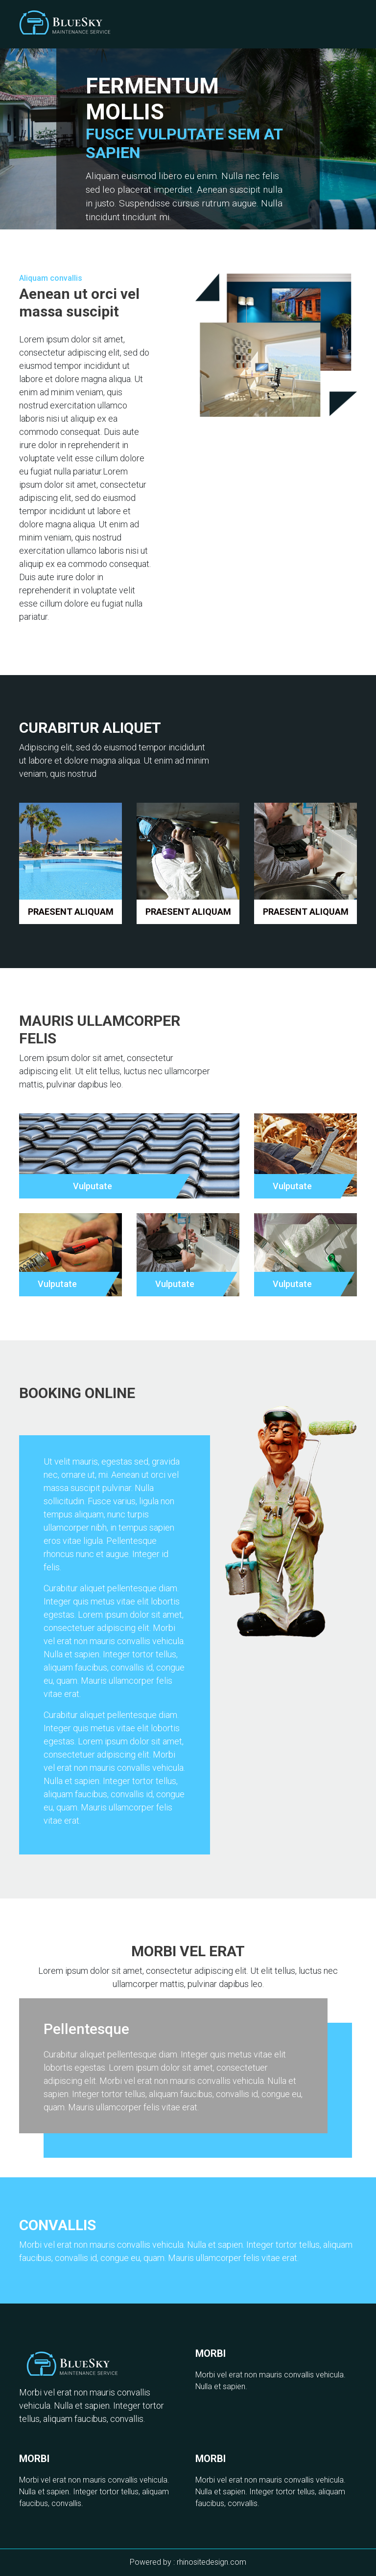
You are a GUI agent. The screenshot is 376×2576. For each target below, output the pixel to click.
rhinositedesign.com (211, 2562)
